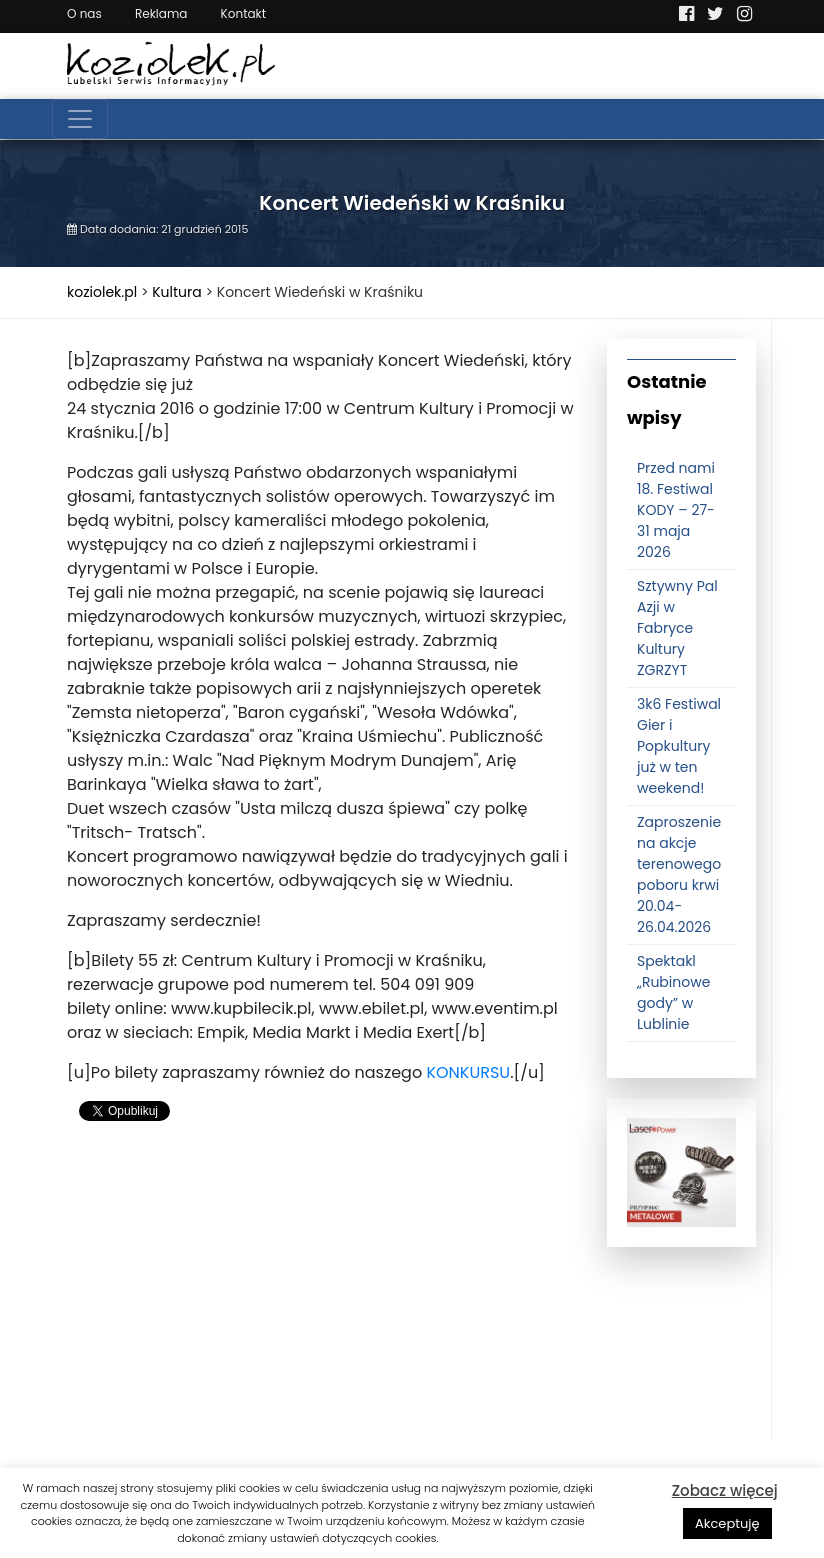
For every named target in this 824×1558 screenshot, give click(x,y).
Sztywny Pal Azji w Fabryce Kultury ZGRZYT (677, 628)
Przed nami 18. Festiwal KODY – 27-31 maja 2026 (676, 510)
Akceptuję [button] (727, 1523)
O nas (84, 13)
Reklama (161, 13)
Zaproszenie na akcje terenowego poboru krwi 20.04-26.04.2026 (679, 874)
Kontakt (244, 13)
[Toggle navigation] (80, 119)
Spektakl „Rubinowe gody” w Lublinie (673, 992)
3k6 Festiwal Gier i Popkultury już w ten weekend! (679, 746)
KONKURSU (468, 1072)
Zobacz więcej (725, 1490)
